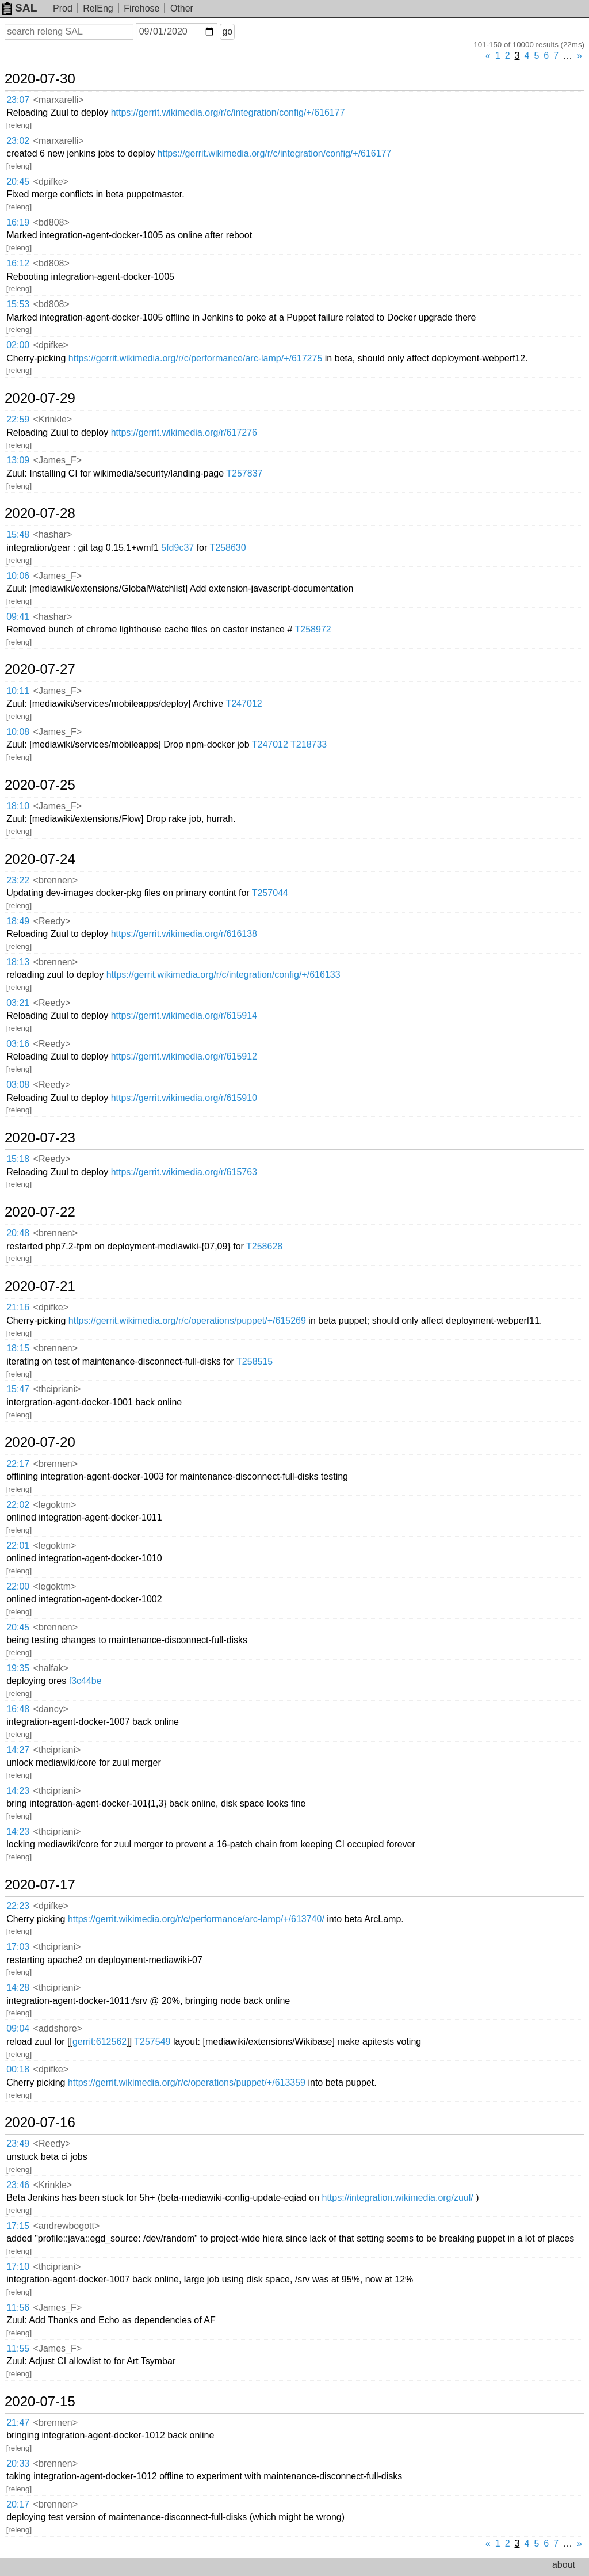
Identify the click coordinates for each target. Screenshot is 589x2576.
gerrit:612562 (99, 2042)
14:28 (17, 1987)
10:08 (17, 732)
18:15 (17, 1348)
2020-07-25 (40, 785)
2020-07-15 (40, 2401)
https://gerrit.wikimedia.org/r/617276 (184, 432)
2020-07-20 (40, 1442)
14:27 (17, 1750)
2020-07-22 (40, 1212)
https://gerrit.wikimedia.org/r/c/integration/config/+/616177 (228, 112)
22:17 (17, 1464)
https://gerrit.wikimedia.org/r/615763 (184, 1172)
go (227, 31)
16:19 (17, 222)
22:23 (17, 1906)
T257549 (152, 2042)
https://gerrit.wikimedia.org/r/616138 (184, 934)
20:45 (17, 181)
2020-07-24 (40, 859)
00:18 (17, 2069)
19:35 (17, 1668)
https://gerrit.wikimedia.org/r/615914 (184, 1015)
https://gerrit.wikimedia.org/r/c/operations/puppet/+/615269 (187, 1320)
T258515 (254, 1361)
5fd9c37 (177, 547)
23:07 (17, 100)
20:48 (17, 1233)
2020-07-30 (40, 78)
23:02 (17, 141)
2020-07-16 (40, 2122)
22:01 (17, 1545)
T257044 (270, 893)
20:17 (17, 2504)
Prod (62, 8)
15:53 (17, 304)
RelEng (98, 8)
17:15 (17, 2226)
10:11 (17, 691)
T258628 (264, 1246)
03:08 (17, 1084)
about (563, 2565)
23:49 (17, 2143)
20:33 (17, 2463)
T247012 (243, 703)
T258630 (227, 547)
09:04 (17, 2028)
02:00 (17, 345)
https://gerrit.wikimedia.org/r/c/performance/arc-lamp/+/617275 (195, 358)
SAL (19, 8)
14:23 (17, 1791)
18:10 (17, 806)
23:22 (17, 880)
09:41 (17, 617)
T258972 (313, 629)
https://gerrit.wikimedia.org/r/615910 (184, 1098)
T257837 (244, 473)
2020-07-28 (40, 513)
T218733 (308, 744)
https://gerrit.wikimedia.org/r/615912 (184, 1056)
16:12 (17, 263)
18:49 (17, 921)
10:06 (17, 576)
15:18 (17, 1159)
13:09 (17, 460)
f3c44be (85, 1681)
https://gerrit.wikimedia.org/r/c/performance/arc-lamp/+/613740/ (196, 1919)
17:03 (17, 1947)
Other (181, 8)
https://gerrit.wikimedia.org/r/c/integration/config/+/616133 (223, 975)
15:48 (17, 534)
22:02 (17, 1505)
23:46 (17, 2185)
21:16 (17, 1307)
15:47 (17, 1389)
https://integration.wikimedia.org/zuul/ (397, 2197)
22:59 (17, 419)
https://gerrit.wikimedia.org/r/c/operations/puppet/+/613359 (186, 2082)
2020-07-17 (40, 1884)
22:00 (17, 1586)
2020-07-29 (40, 398)
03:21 (17, 1003)
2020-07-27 (40, 669)
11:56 (17, 2307)
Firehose (141, 8)
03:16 (17, 1044)
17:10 (17, 2267)
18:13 (17, 962)
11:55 (17, 2348)
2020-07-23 (40, 1137)
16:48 (17, 1709)
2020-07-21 (40, 1286)
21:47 (17, 2423)
